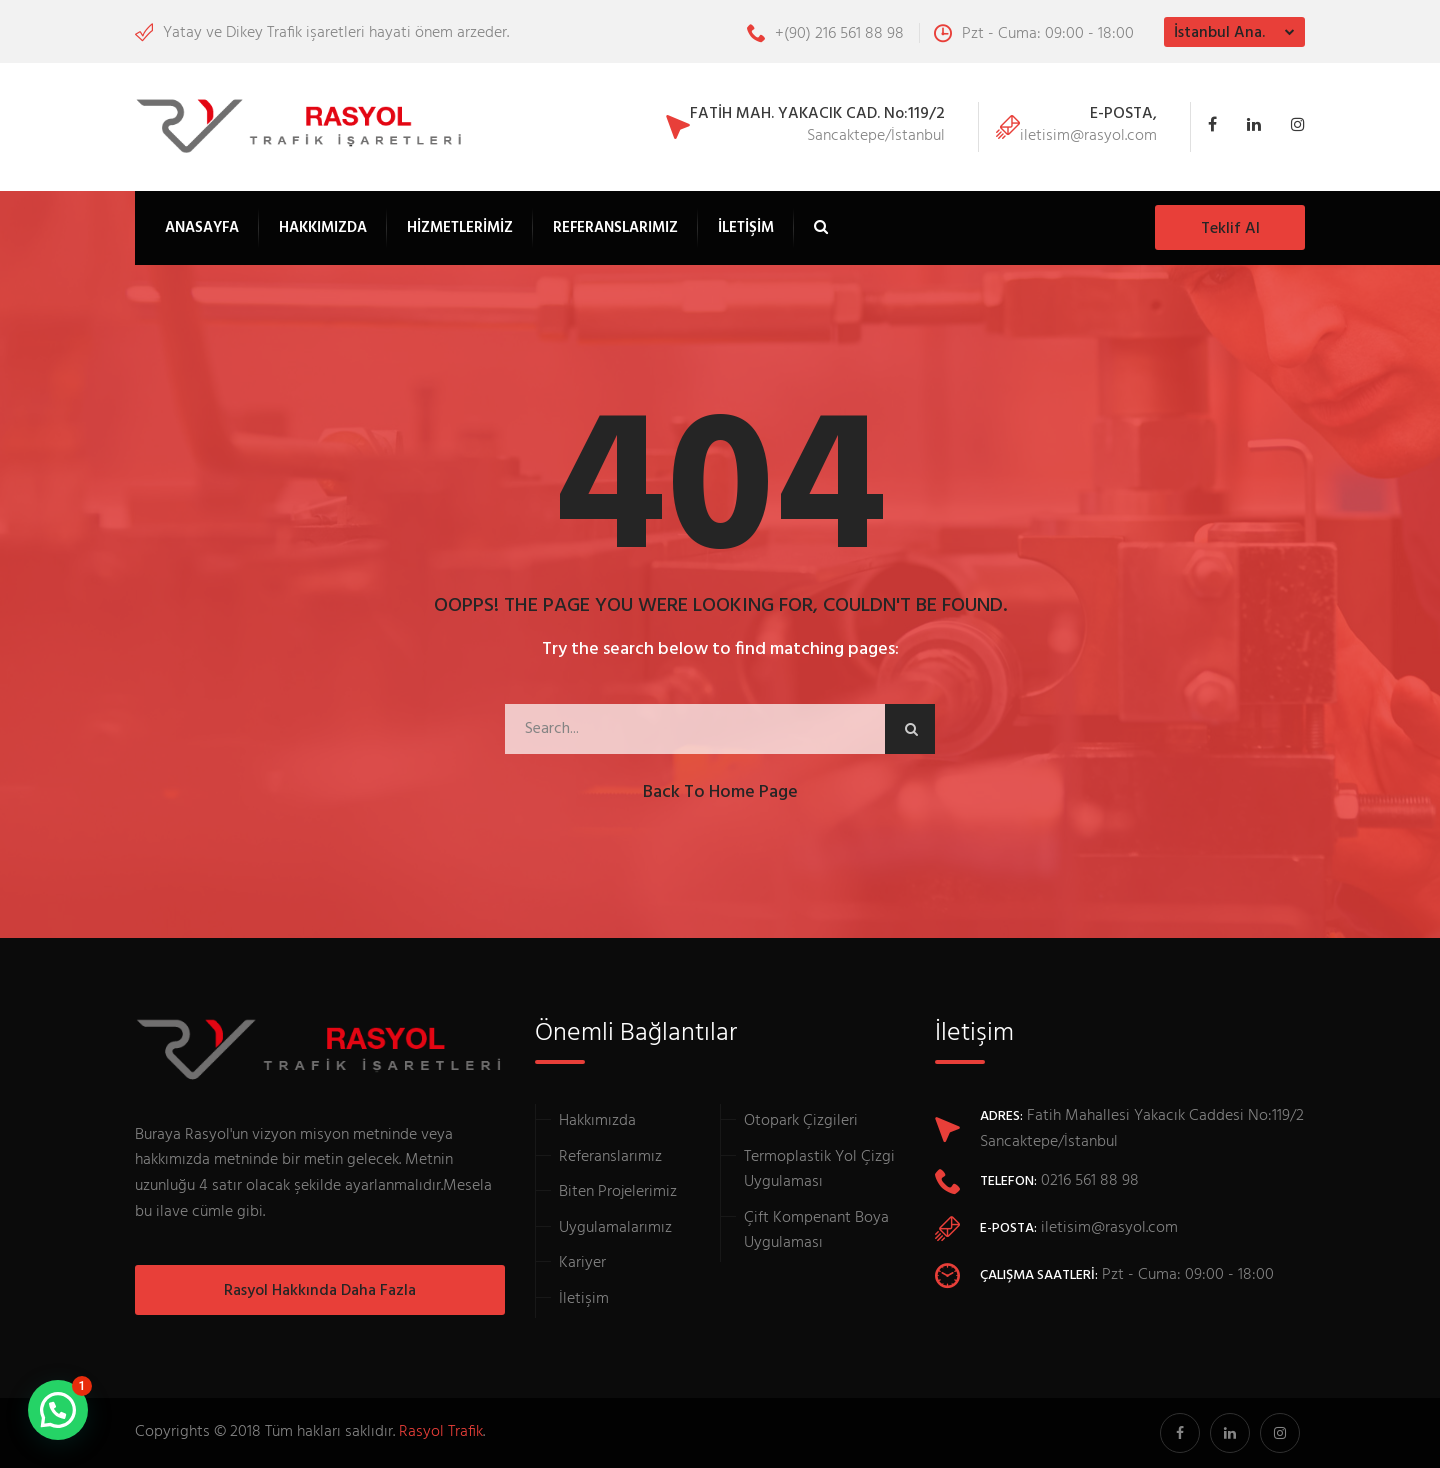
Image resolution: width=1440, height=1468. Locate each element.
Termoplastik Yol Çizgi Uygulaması (819, 1170)
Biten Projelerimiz (618, 1192)
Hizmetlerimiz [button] (460, 228)
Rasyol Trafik (441, 1432)
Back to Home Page (720, 792)
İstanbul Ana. (1219, 33)
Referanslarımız (615, 228)
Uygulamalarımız (615, 1228)
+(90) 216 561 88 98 (825, 34)
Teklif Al (1230, 229)
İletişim (746, 228)
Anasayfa (202, 228)
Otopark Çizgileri (801, 1121)
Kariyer (582, 1263)
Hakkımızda (323, 228)
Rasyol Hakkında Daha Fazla (320, 1291)
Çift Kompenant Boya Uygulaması (816, 1231)
